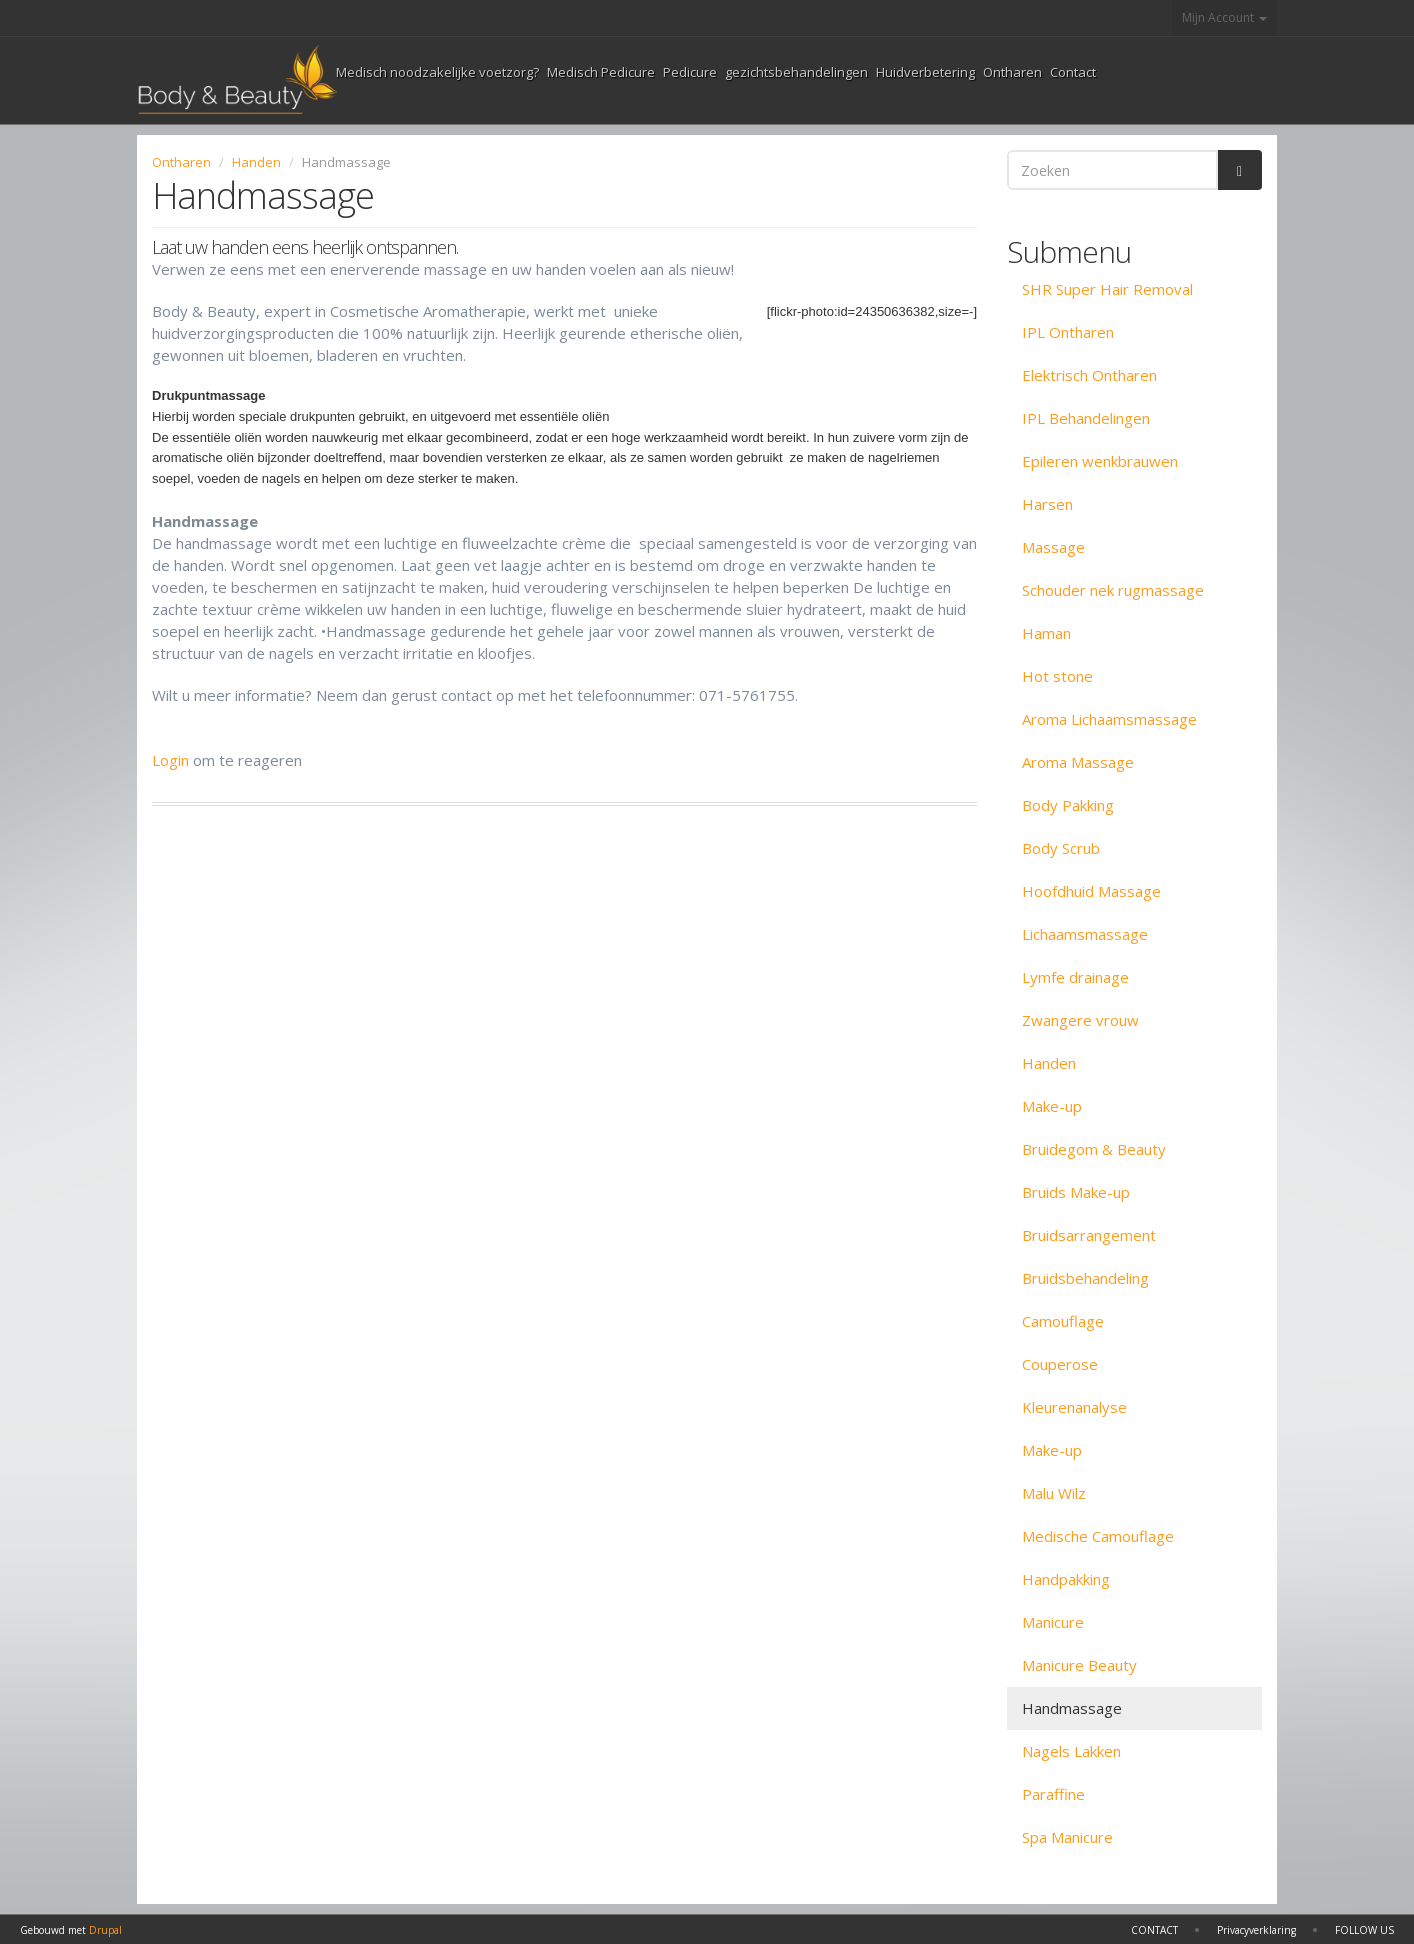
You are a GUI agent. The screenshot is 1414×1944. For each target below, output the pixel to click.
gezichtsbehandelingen (796, 72)
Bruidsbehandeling (1085, 1278)
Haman (1046, 633)
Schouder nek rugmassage (1113, 590)
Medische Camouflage (1098, 1536)
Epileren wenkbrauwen (1100, 461)
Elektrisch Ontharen (1089, 375)
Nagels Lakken (1071, 1751)
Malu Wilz (1054, 1493)
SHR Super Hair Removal (1107, 289)
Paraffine (1053, 1794)
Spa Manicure (1067, 1837)
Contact (1073, 72)
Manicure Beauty (1079, 1665)
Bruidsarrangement (1089, 1235)
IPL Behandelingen (1086, 418)
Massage (1053, 547)
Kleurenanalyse (1074, 1407)
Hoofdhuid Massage (1091, 891)
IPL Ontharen (1068, 332)
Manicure (1053, 1622)
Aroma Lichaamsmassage (1109, 719)
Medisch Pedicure (601, 72)
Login (170, 760)
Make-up (1052, 1106)
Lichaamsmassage (1085, 934)
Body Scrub (1061, 848)
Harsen (1047, 504)
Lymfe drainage (1075, 977)
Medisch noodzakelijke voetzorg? (437, 72)
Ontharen (1012, 72)
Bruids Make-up (1076, 1192)
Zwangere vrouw (1080, 1020)
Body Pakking (1068, 805)
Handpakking (1066, 1579)
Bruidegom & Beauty (1094, 1149)
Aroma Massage (1078, 762)
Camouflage (1063, 1321)
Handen (256, 162)
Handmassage (1072, 1708)
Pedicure (690, 72)
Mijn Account (1224, 17)
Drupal (105, 1930)
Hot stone (1057, 676)
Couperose (1060, 1364)
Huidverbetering (925, 72)
